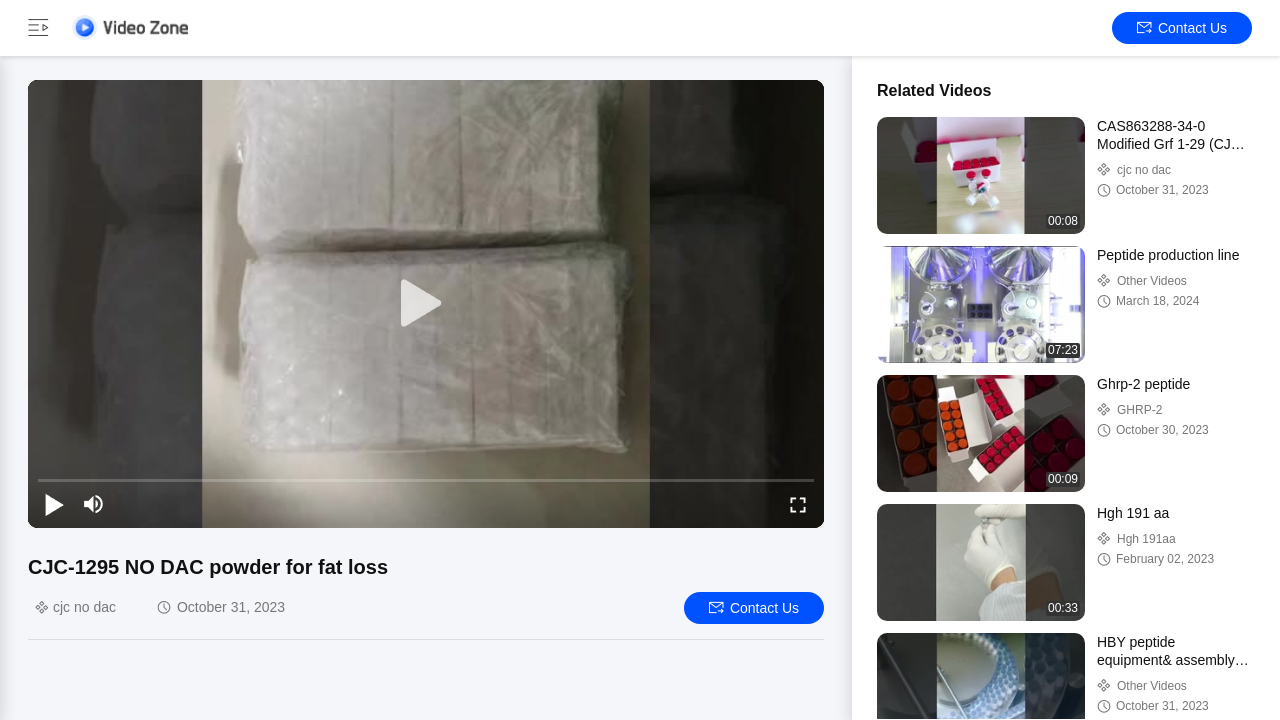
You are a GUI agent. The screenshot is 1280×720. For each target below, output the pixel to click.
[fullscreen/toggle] (798, 504)
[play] (426, 304)
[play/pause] (54, 504)
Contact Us (1182, 28)
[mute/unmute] (94, 504)
